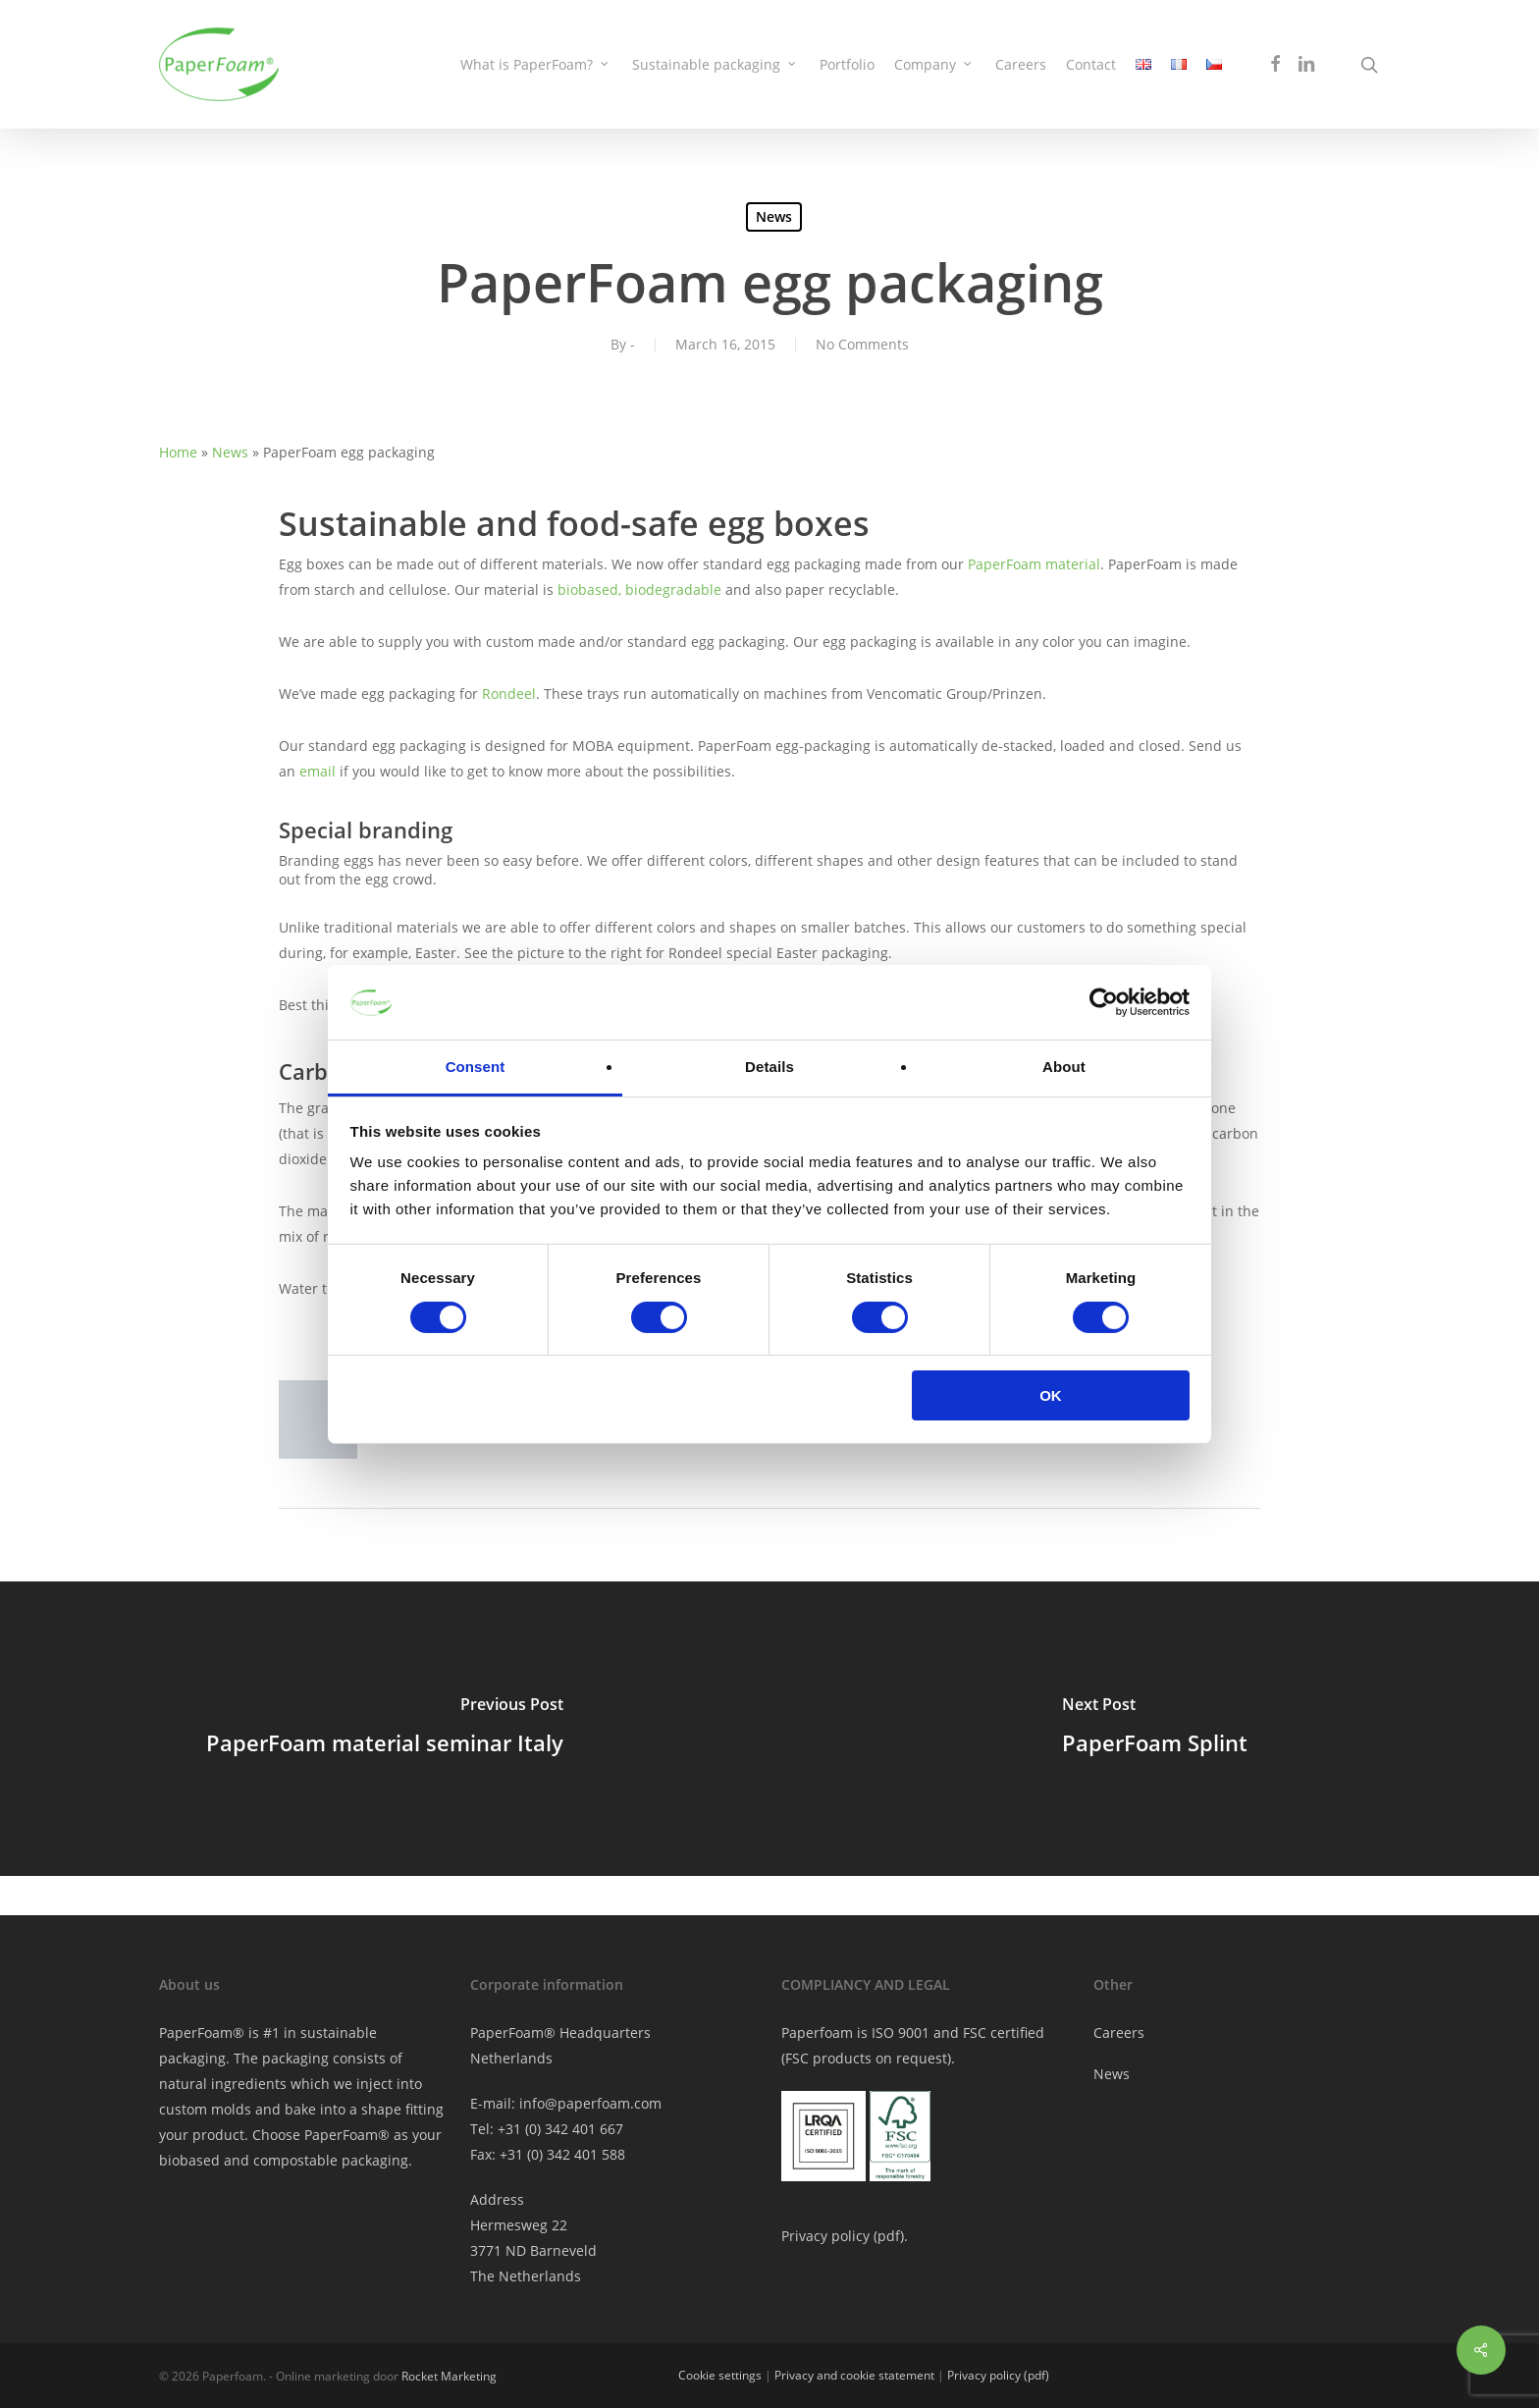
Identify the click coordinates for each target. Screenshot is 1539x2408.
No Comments (862, 344)
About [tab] (1064, 1066)
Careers (1118, 2032)
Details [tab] (769, 1066)
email (317, 771)
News (774, 216)
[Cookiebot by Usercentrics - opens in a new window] (1104, 1002)
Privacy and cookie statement (854, 2375)
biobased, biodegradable (639, 589)
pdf (888, 2235)
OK (1050, 1395)
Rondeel (509, 693)
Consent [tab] (475, 1066)
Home (178, 452)
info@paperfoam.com (590, 2103)
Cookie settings (720, 2375)
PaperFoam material (1034, 564)
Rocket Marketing (449, 2376)
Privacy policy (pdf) (998, 2375)
